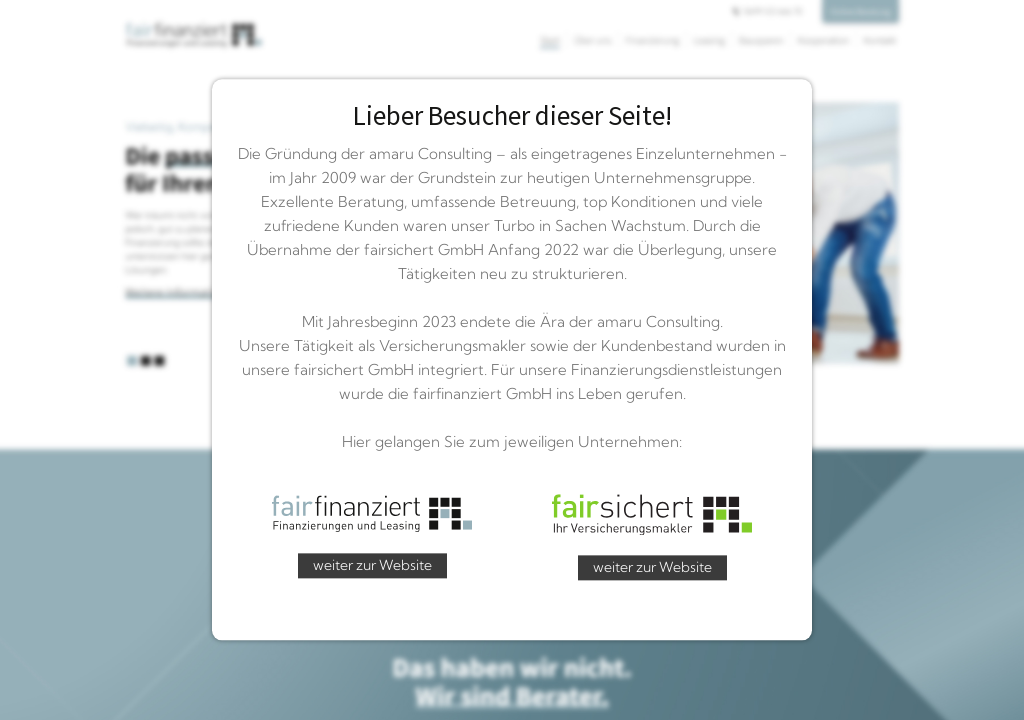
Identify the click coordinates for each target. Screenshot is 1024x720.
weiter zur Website (372, 565)
